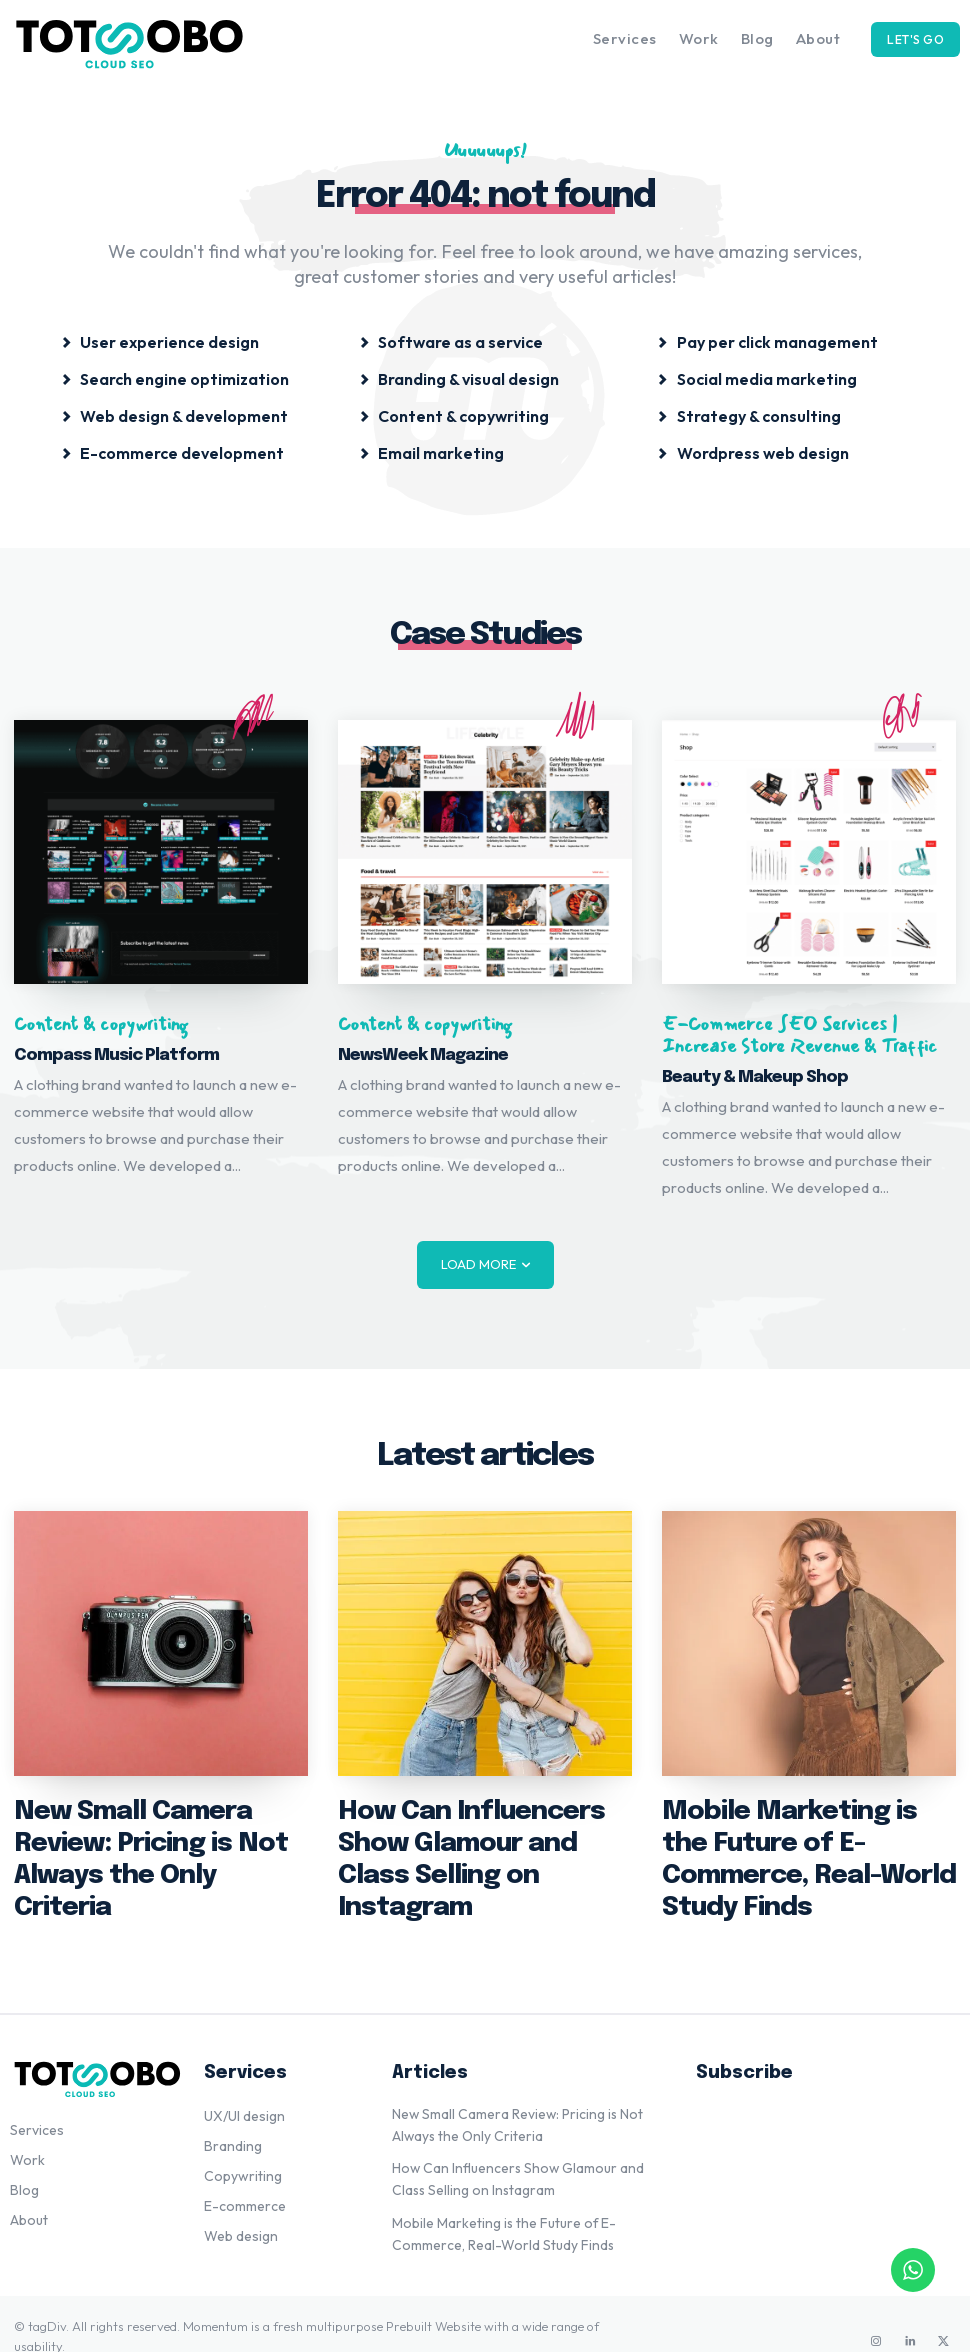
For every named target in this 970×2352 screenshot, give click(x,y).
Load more (485, 1264)
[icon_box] (160, 340)
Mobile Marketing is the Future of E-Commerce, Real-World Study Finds (800, 1838)
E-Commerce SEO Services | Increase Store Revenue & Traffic (799, 1035)
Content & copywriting (101, 1025)
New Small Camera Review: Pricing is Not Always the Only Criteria (153, 1838)
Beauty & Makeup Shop (755, 1077)
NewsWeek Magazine (423, 1055)
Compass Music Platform (116, 1055)
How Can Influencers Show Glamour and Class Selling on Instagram (480, 1838)
